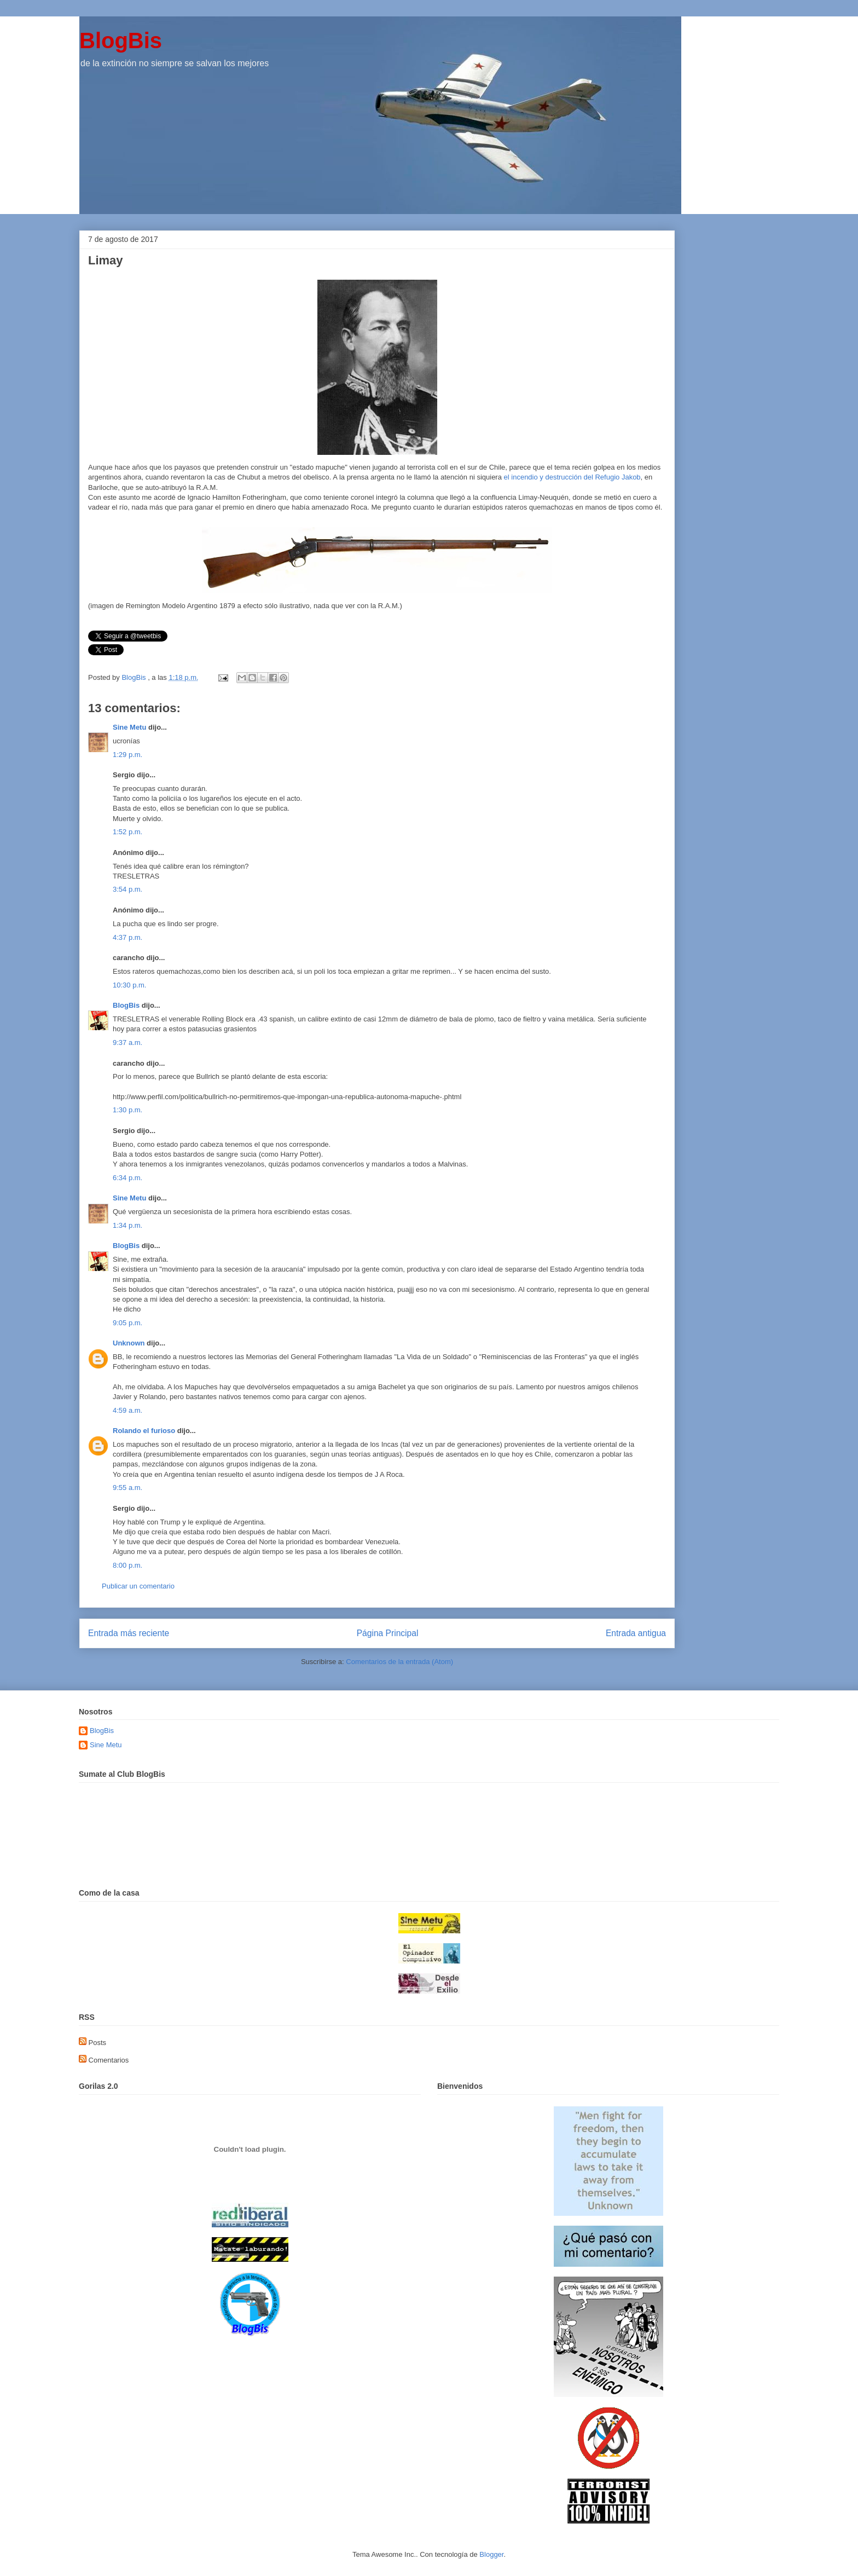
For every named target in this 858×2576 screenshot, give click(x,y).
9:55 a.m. (127, 1487)
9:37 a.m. (127, 1042)
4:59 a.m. (127, 1410)
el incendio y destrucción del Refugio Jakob (572, 477)
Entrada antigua (636, 1633)
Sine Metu (129, 727)
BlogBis (120, 40)
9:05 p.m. (127, 1323)
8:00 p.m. (127, 1565)
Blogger (491, 2554)
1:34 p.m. (127, 1225)
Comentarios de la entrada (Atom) (399, 1661)
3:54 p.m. (127, 889)
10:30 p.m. (129, 985)
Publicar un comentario (138, 1586)
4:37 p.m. (127, 937)
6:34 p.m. (127, 1178)
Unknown (129, 1343)
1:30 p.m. (127, 1110)
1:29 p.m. (127, 754)
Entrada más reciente (128, 1633)
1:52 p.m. (127, 832)
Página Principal (388, 1633)
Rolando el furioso (144, 1430)
